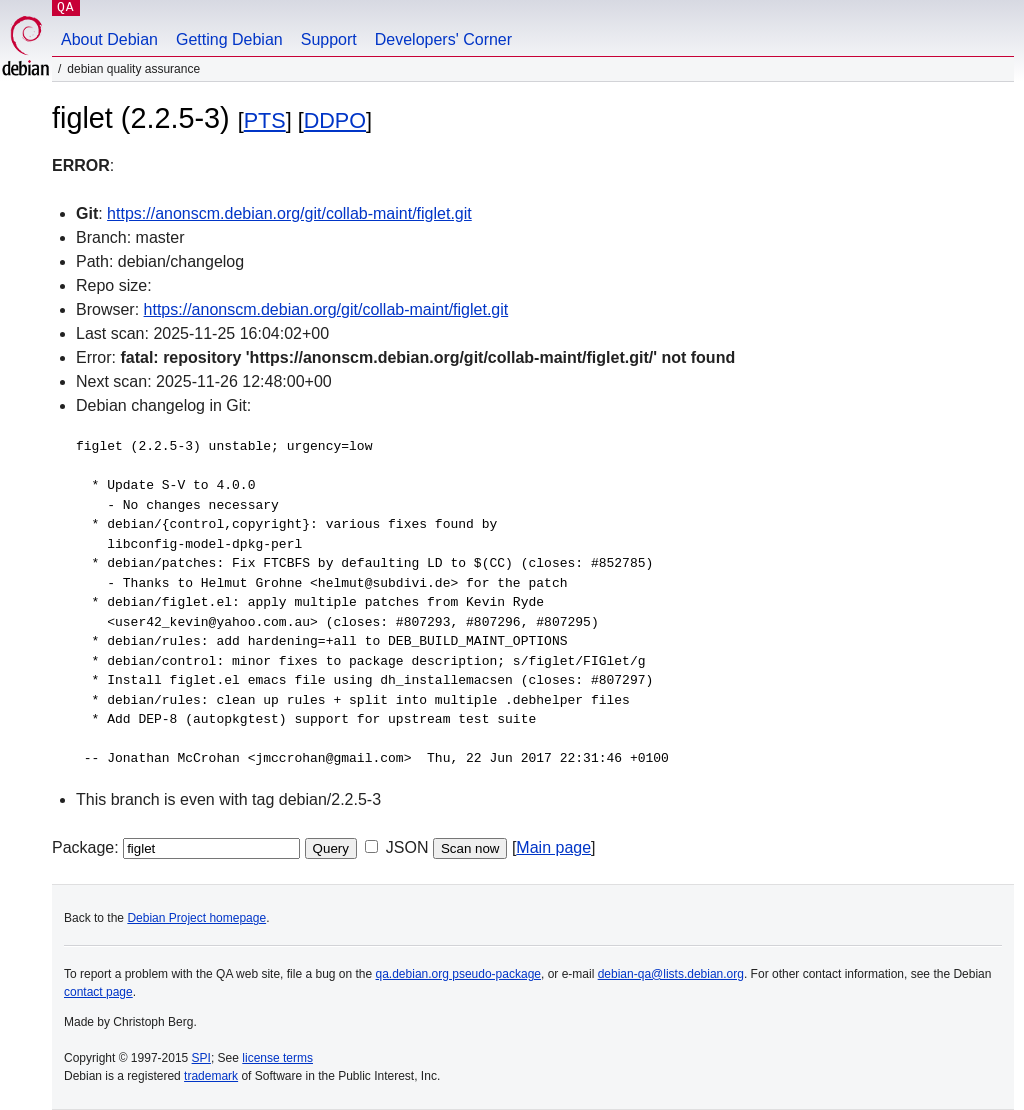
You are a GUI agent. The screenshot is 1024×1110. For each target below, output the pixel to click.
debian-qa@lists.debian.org (671, 974)
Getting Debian (229, 39)
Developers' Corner (443, 39)
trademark (211, 1076)
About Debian (109, 39)
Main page (553, 847)
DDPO (335, 120)
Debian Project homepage (196, 918)
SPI (201, 1058)
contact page (98, 992)
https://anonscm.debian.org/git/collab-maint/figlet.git (289, 213)
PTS (265, 120)
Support (329, 39)
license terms (277, 1058)
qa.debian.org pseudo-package (458, 974)
